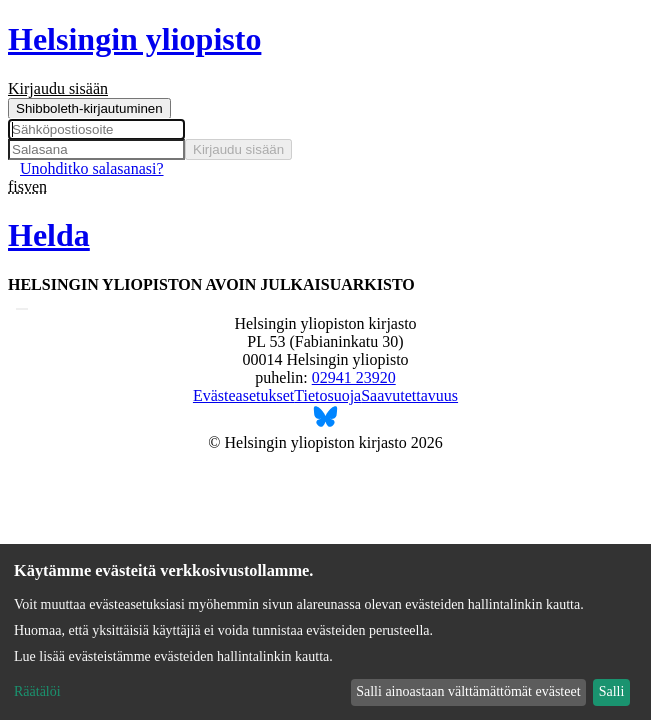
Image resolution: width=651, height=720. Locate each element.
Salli (612, 691)
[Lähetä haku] (22, 309)
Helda (49, 235)
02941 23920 (354, 377)
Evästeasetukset (243, 395)
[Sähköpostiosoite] (96, 129)
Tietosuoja (327, 395)
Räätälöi (37, 691)
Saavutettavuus (409, 395)
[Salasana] (96, 149)
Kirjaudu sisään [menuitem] (58, 88)
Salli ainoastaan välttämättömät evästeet (468, 691)
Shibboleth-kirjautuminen (89, 108)
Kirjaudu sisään (238, 149)
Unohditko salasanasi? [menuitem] (92, 168)
